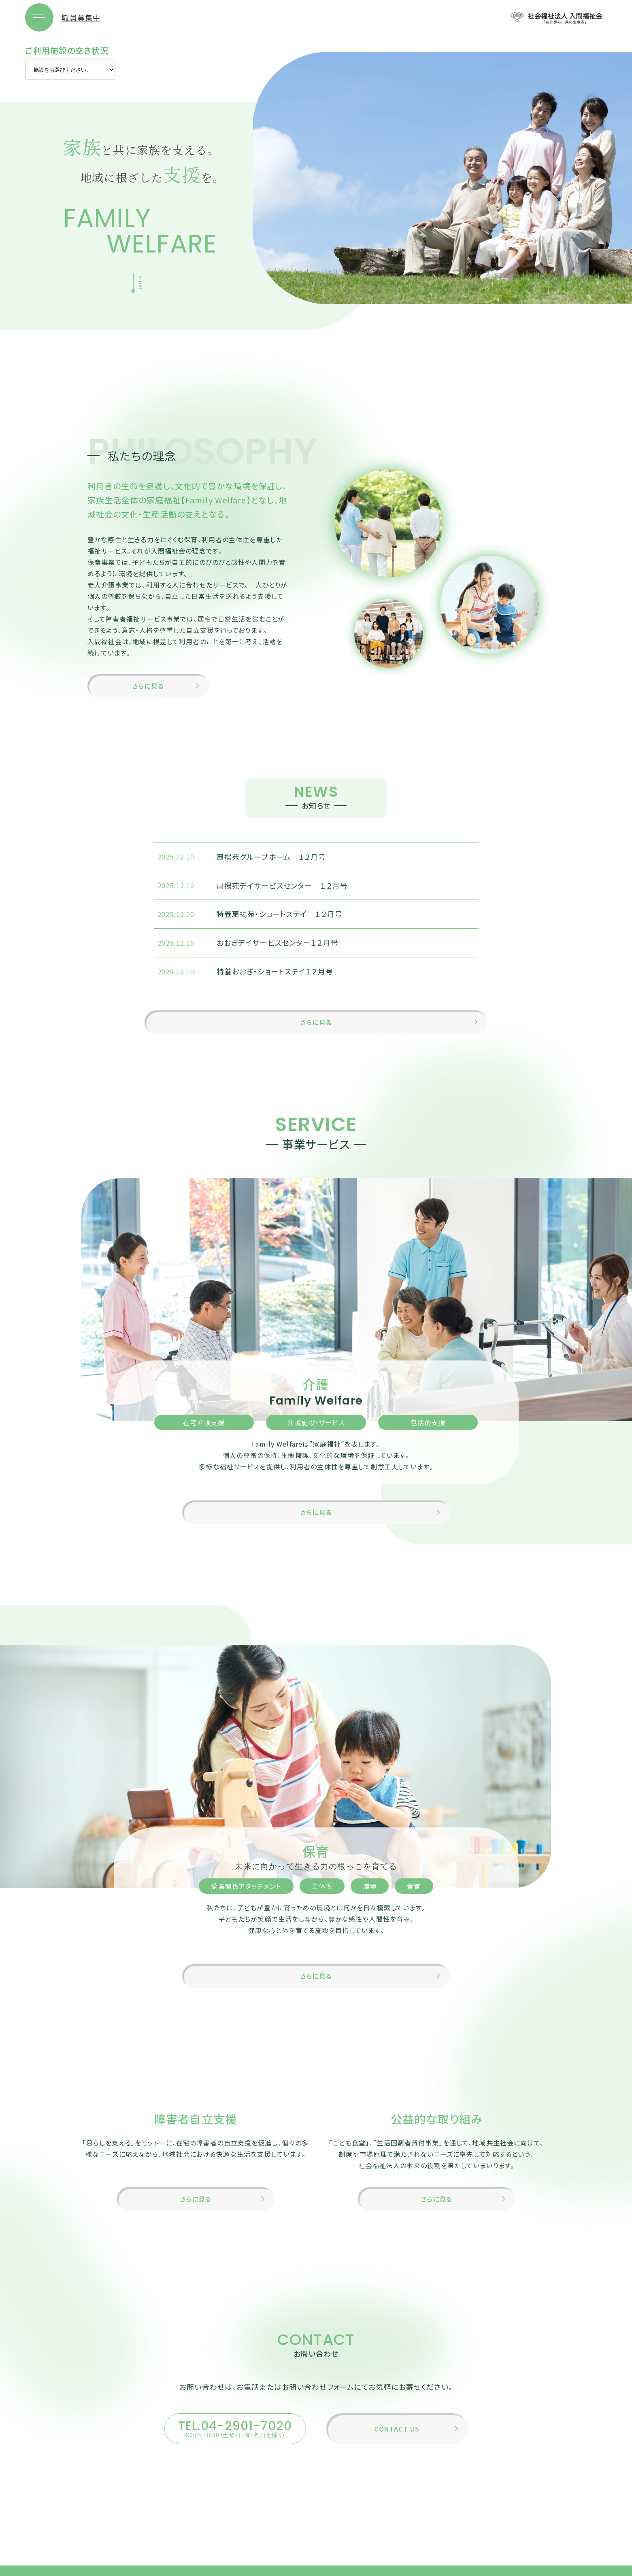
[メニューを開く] (39, 22)
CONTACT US (396, 2461)
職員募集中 (81, 22)
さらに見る (148, 695)
